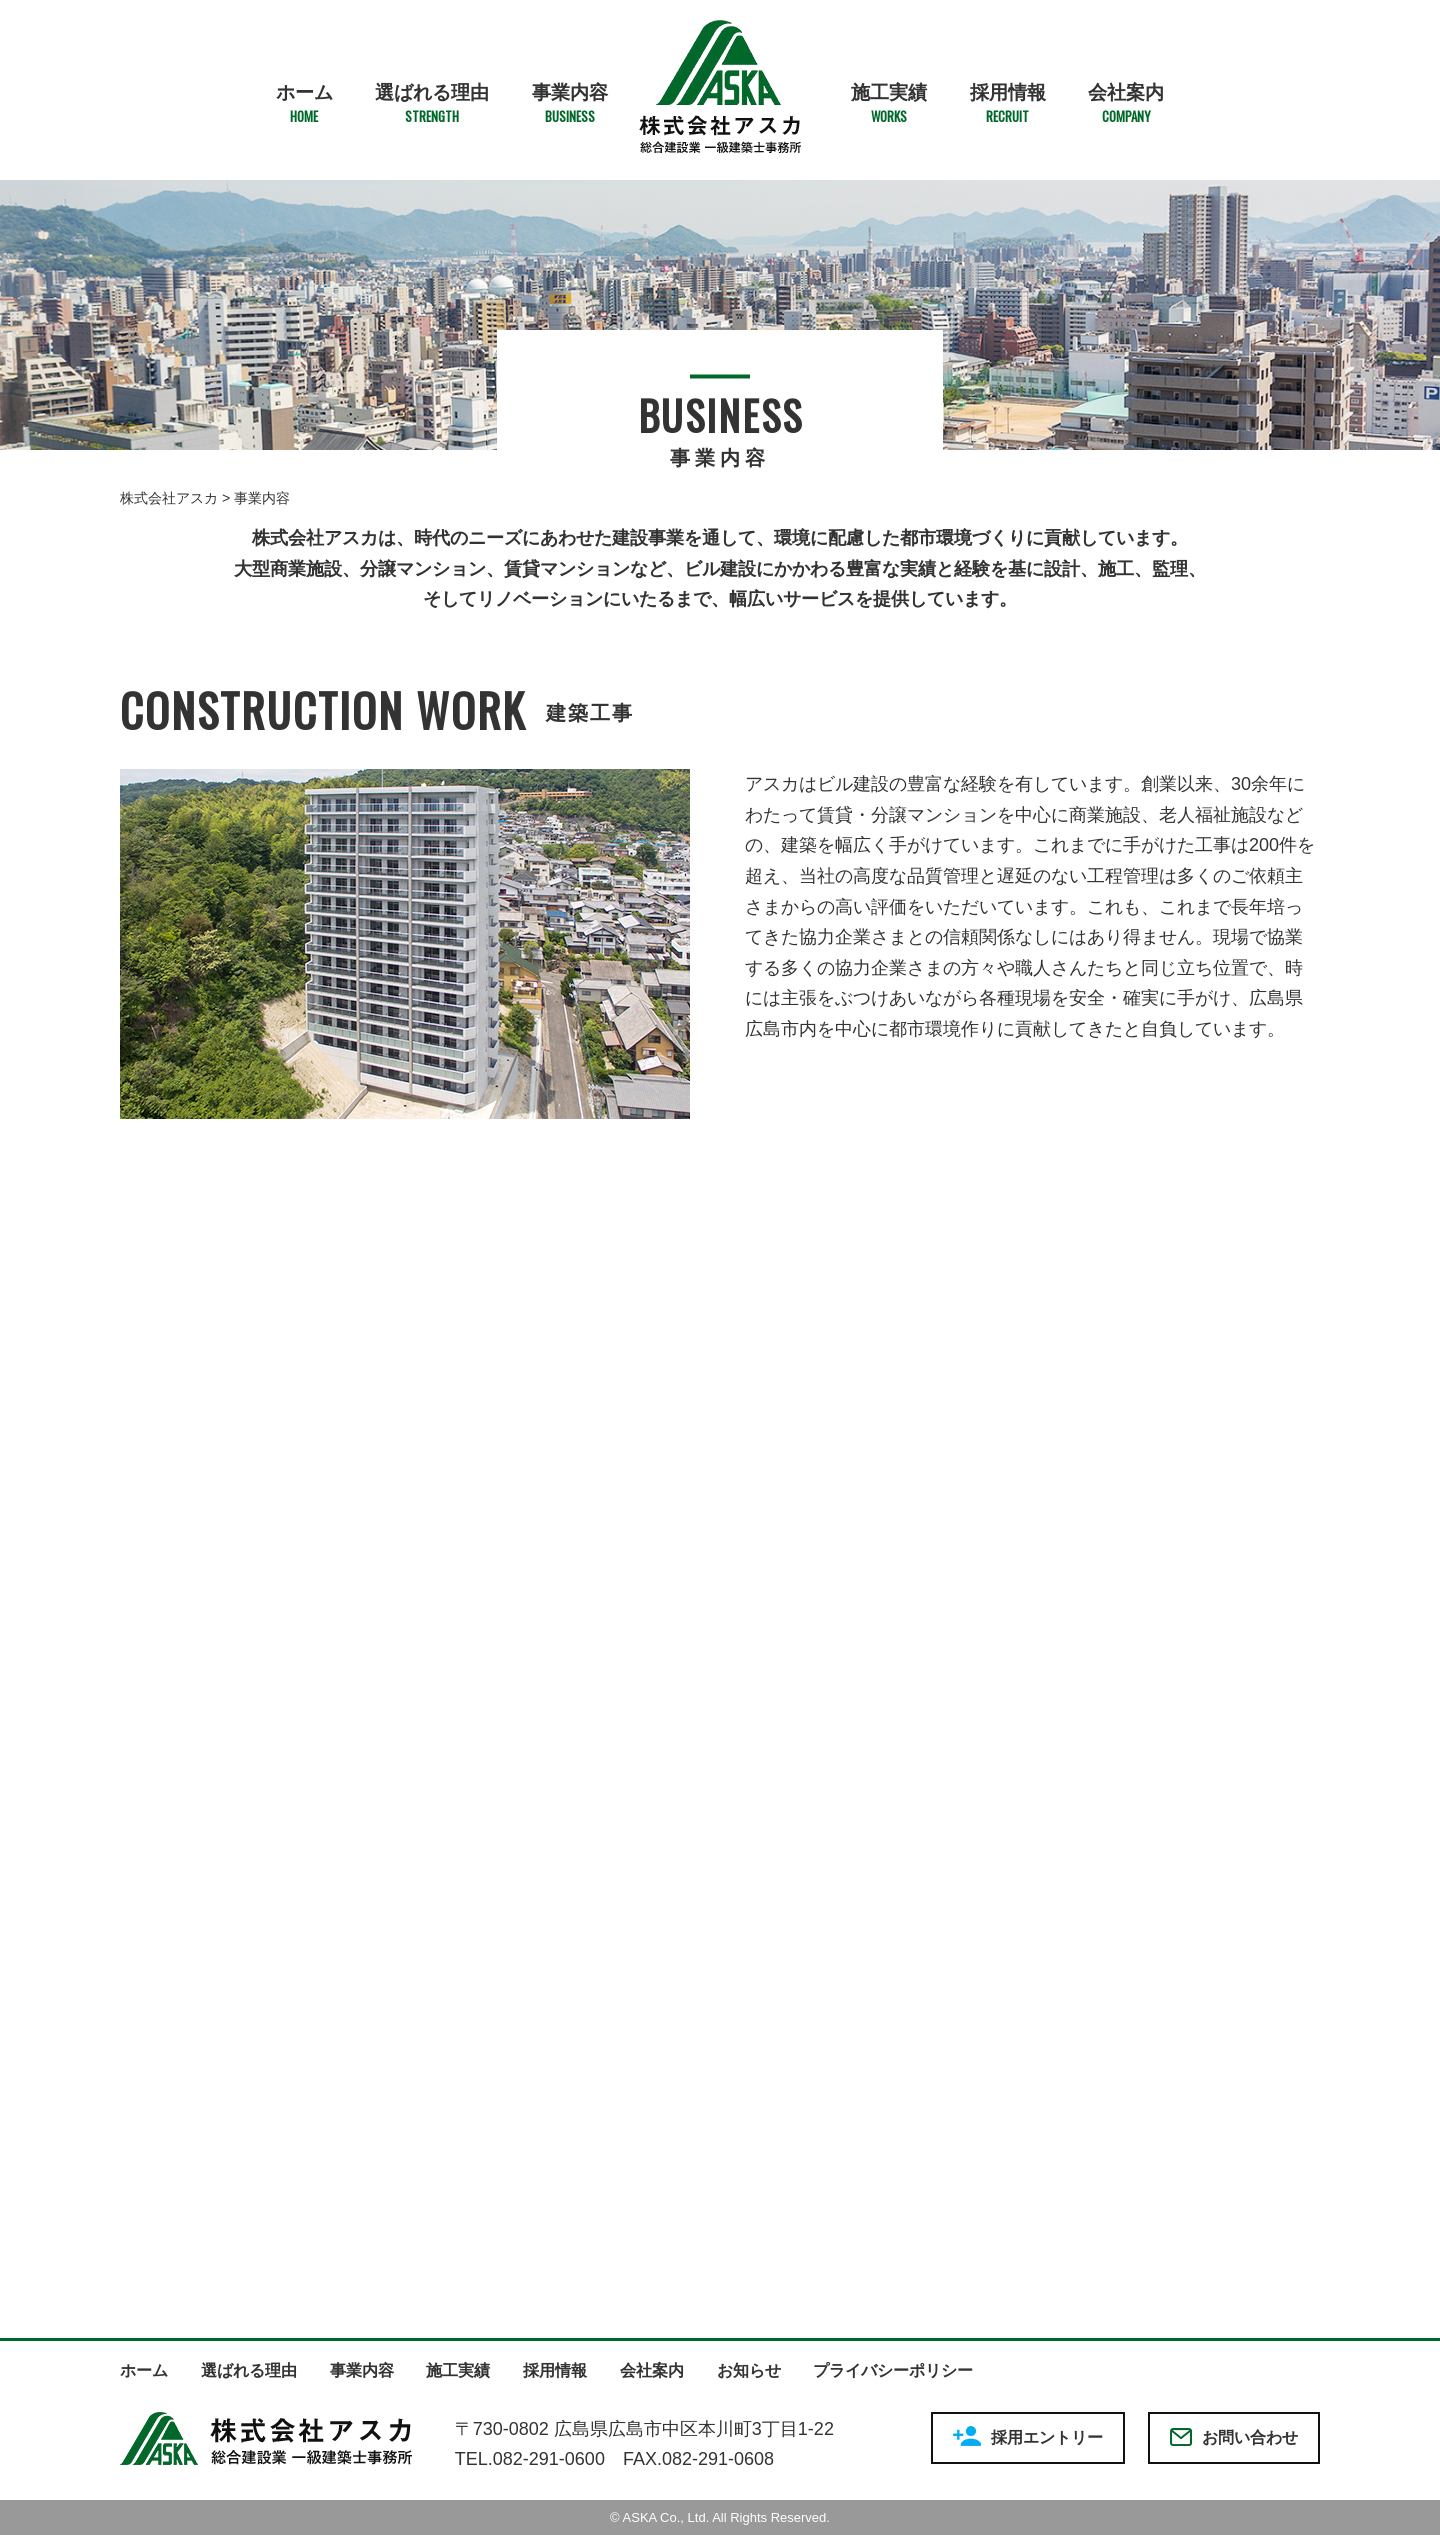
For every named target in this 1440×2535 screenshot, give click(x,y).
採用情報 (1008, 104)
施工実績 (889, 104)
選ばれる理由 (432, 104)
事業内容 (570, 104)
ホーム (304, 104)
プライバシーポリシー (893, 2370)
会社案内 (1126, 104)
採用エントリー (1028, 2436)
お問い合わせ (1234, 2437)
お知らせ (749, 2370)
